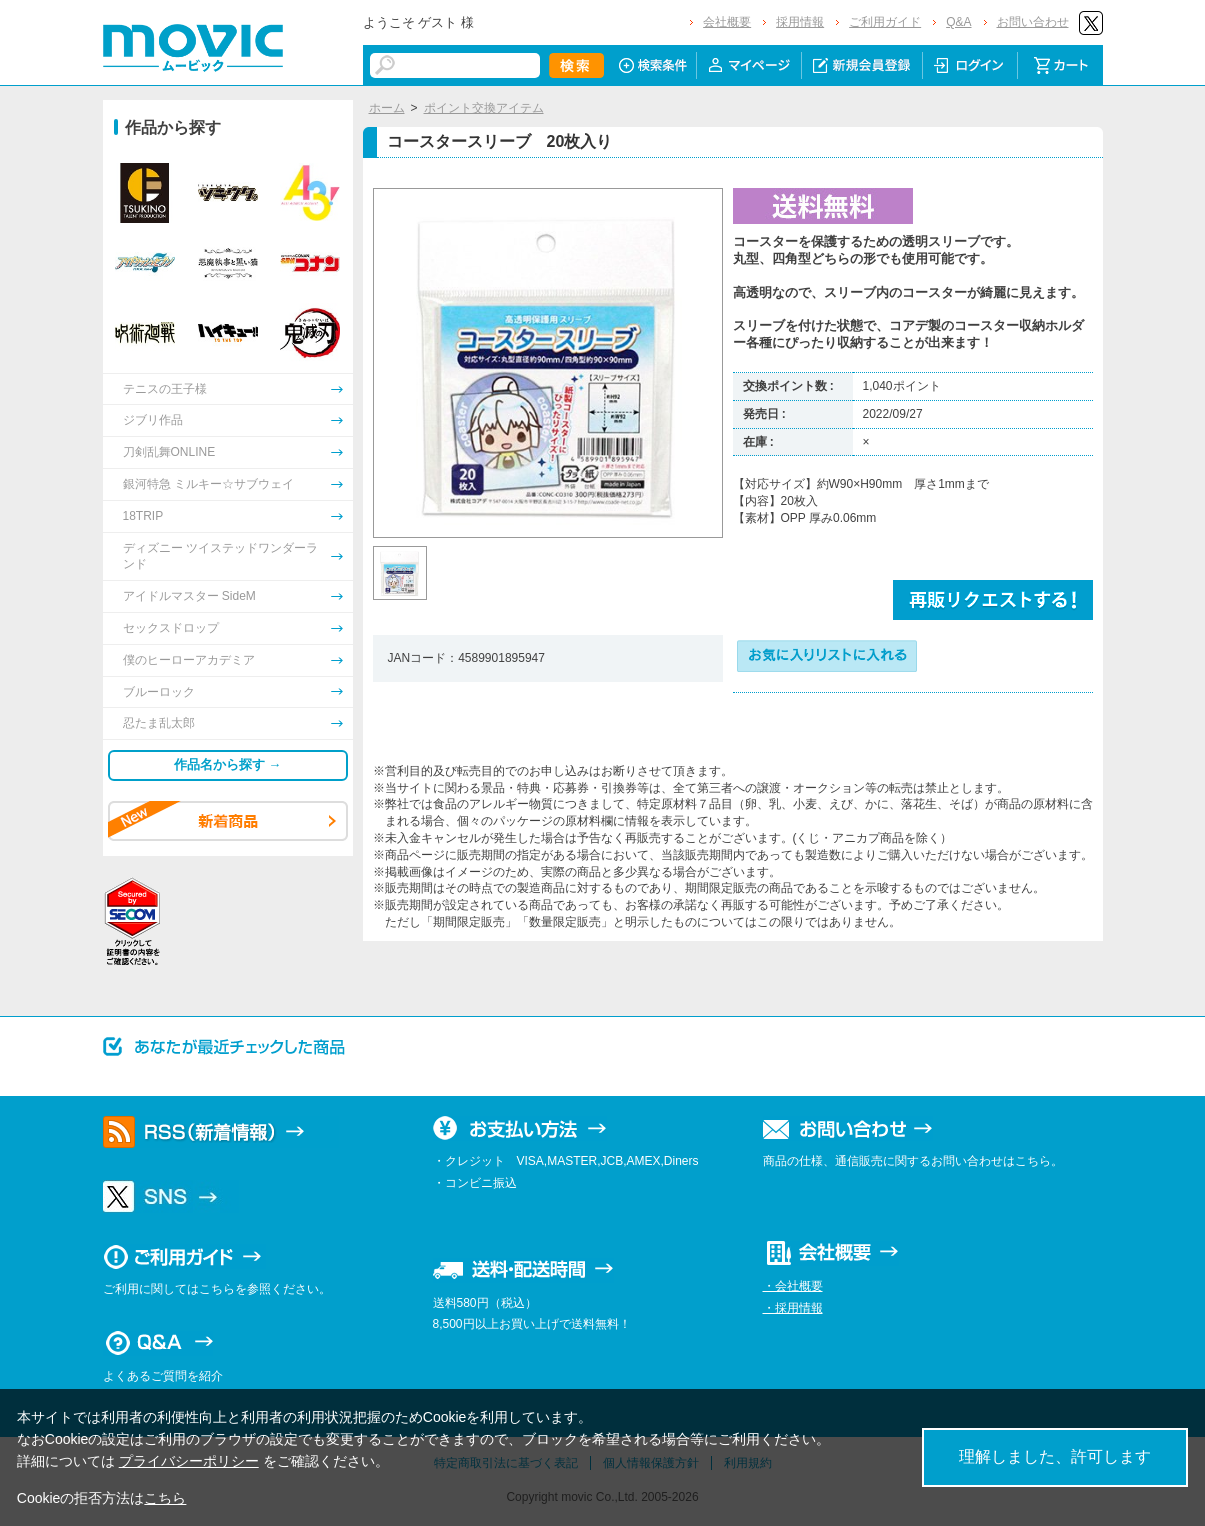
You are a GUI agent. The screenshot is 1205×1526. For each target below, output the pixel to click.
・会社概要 (793, 1286)
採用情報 (800, 22)
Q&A (958, 22)
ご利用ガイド (885, 22)
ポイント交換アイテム (484, 108)
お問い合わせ (1033, 22)
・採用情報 (793, 1308)
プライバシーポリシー (189, 1461)
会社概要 (727, 22)
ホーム (387, 108)
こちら (165, 1498)
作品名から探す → (228, 764)
